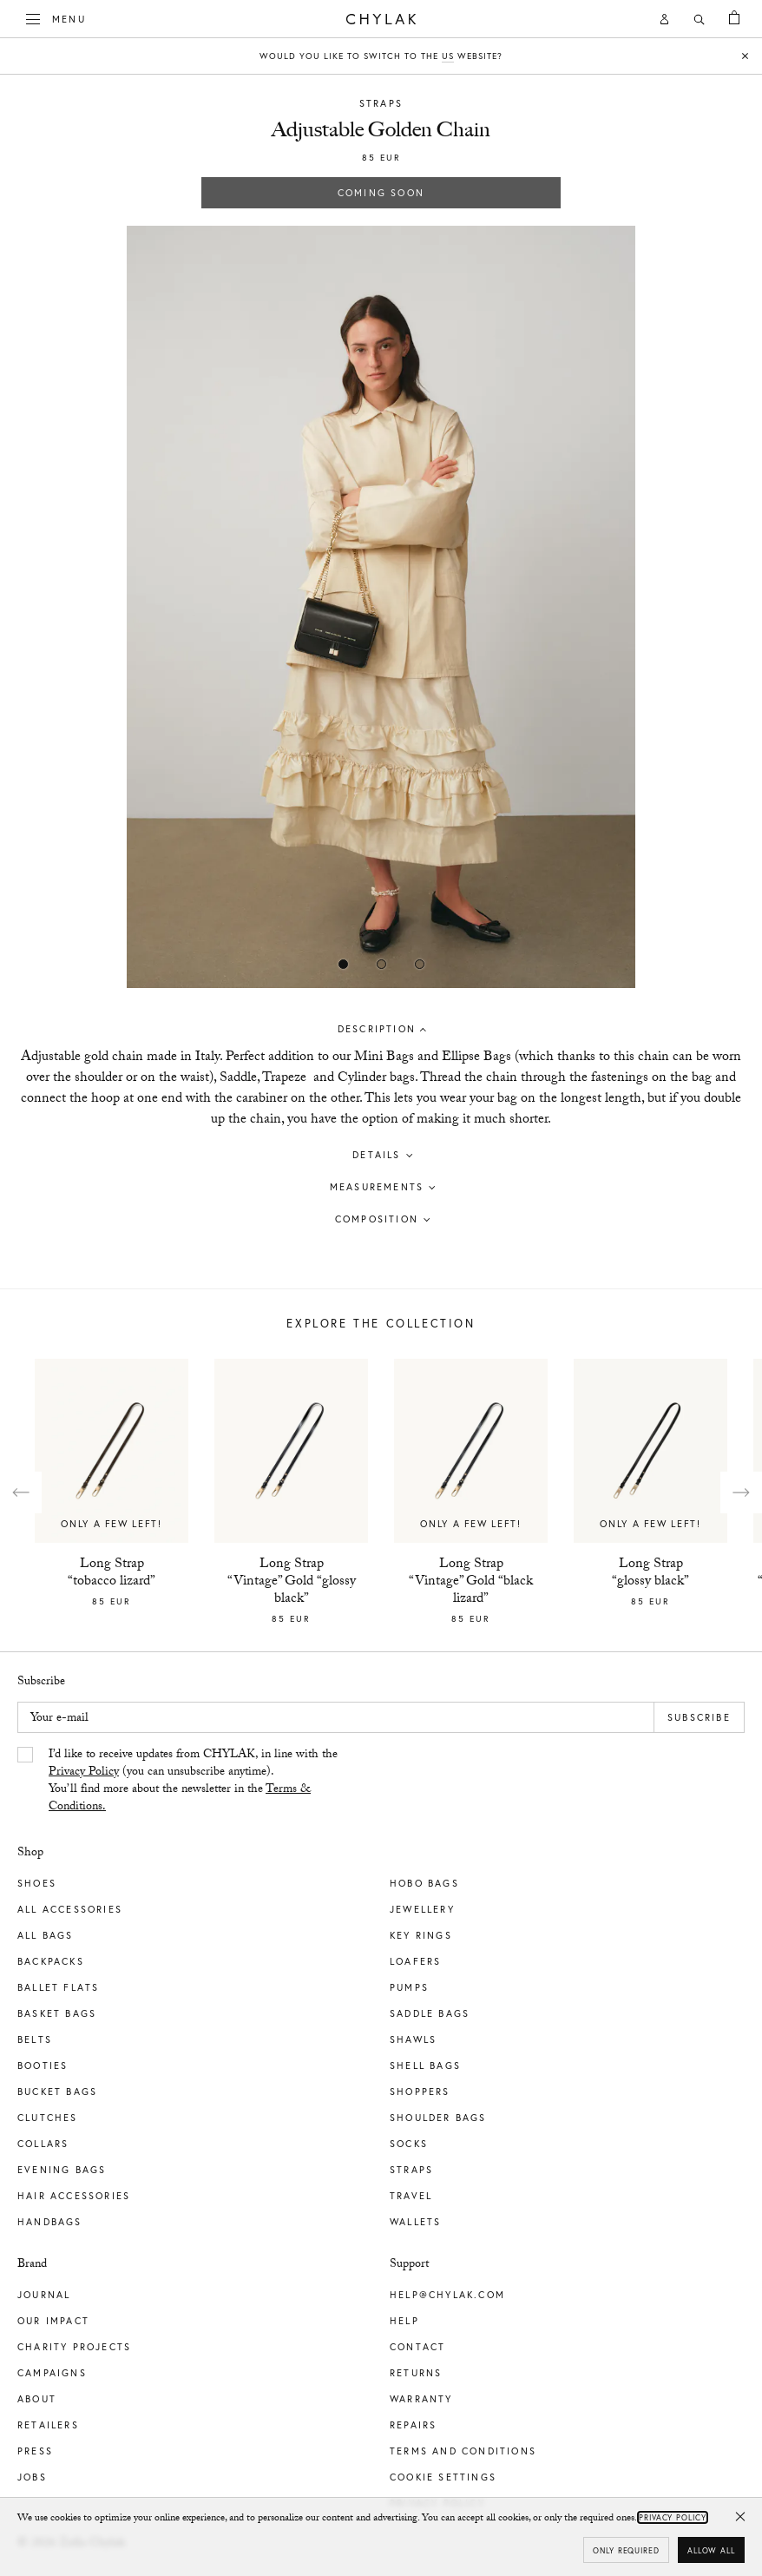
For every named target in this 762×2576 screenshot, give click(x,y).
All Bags (45, 1935)
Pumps (409, 1987)
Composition (376, 1219)
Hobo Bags (424, 1883)
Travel (411, 2196)
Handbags (49, 2222)
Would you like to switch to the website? (381, 56)
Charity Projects (74, 2347)
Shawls (413, 2039)
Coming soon (381, 193)
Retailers (48, 2425)
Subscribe (699, 1717)
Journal (43, 2295)
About (36, 2399)
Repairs (413, 2425)
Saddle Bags (430, 2013)
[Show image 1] (381, 963)
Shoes (36, 1883)
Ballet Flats (58, 1987)
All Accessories (69, 1909)
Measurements (377, 1187)
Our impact (53, 2321)
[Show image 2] (419, 963)
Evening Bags (61, 2170)
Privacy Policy (84, 1772)
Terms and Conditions (463, 2451)
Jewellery (422, 1909)
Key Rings (421, 1935)
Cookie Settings (443, 2477)
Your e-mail (59, 1719)
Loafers (415, 1961)
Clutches (47, 2118)
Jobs (32, 2477)
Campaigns (52, 2373)
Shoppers (420, 2091)
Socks (409, 2144)
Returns (416, 2373)
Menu (56, 17)
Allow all (711, 2550)
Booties (42, 2065)
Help (404, 2321)
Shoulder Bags (438, 2118)
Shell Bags (425, 2065)
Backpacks (50, 1961)
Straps (381, 103)
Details (376, 1155)
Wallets (415, 2222)
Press (35, 2451)
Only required (626, 2550)
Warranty (421, 2399)
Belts (34, 2039)
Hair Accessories (73, 2196)
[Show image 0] (343, 963)
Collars (43, 2144)
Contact (417, 2347)
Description (377, 1029)
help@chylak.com (447, 2295)
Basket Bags (56, 2013)
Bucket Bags (57, 2091)
